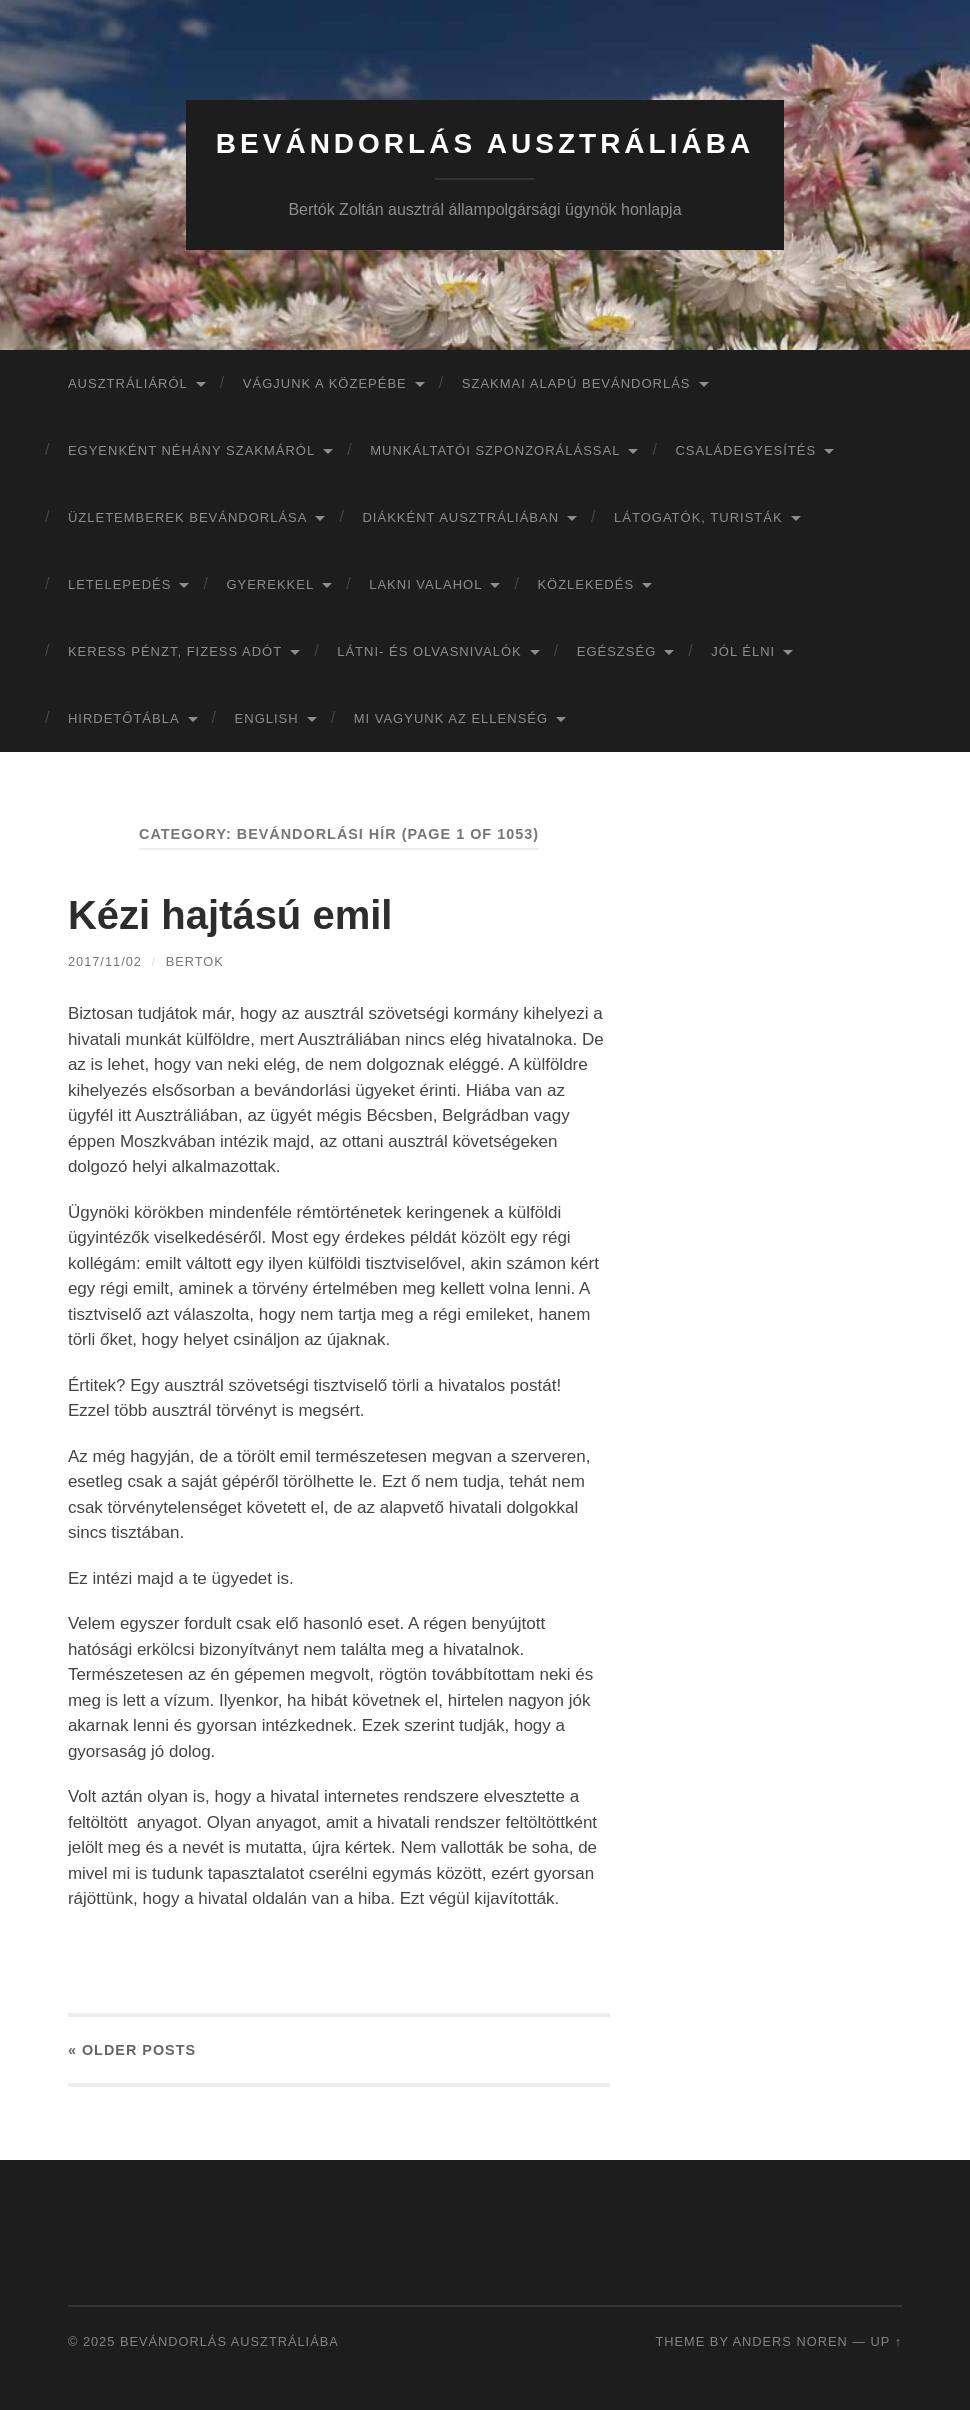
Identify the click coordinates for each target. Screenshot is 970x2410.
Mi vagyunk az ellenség (451, 718)
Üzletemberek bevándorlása (188, 517)
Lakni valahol (425, 584)
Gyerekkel (270, 584)
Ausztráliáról (128, 383)
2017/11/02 (105, 961)
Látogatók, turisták (698, 517)
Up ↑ (887, 2341)
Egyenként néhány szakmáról (191, 450)
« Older (132, 2050)
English (267, 718)
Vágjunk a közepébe (325, 383)
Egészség (617, 651)
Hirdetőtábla (124, 718)
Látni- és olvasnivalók (429, 651)
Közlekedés (585, 584)
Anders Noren (790, 2341)
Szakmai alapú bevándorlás (576, 383)
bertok (195, 961)
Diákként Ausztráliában (460, 517)
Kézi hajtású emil (230, 915)
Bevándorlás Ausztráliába (485, 143)
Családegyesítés (745, 450)
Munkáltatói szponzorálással (495, 450)
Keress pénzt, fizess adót (175, 651)
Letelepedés (120, 584)
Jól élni (743, 651)
